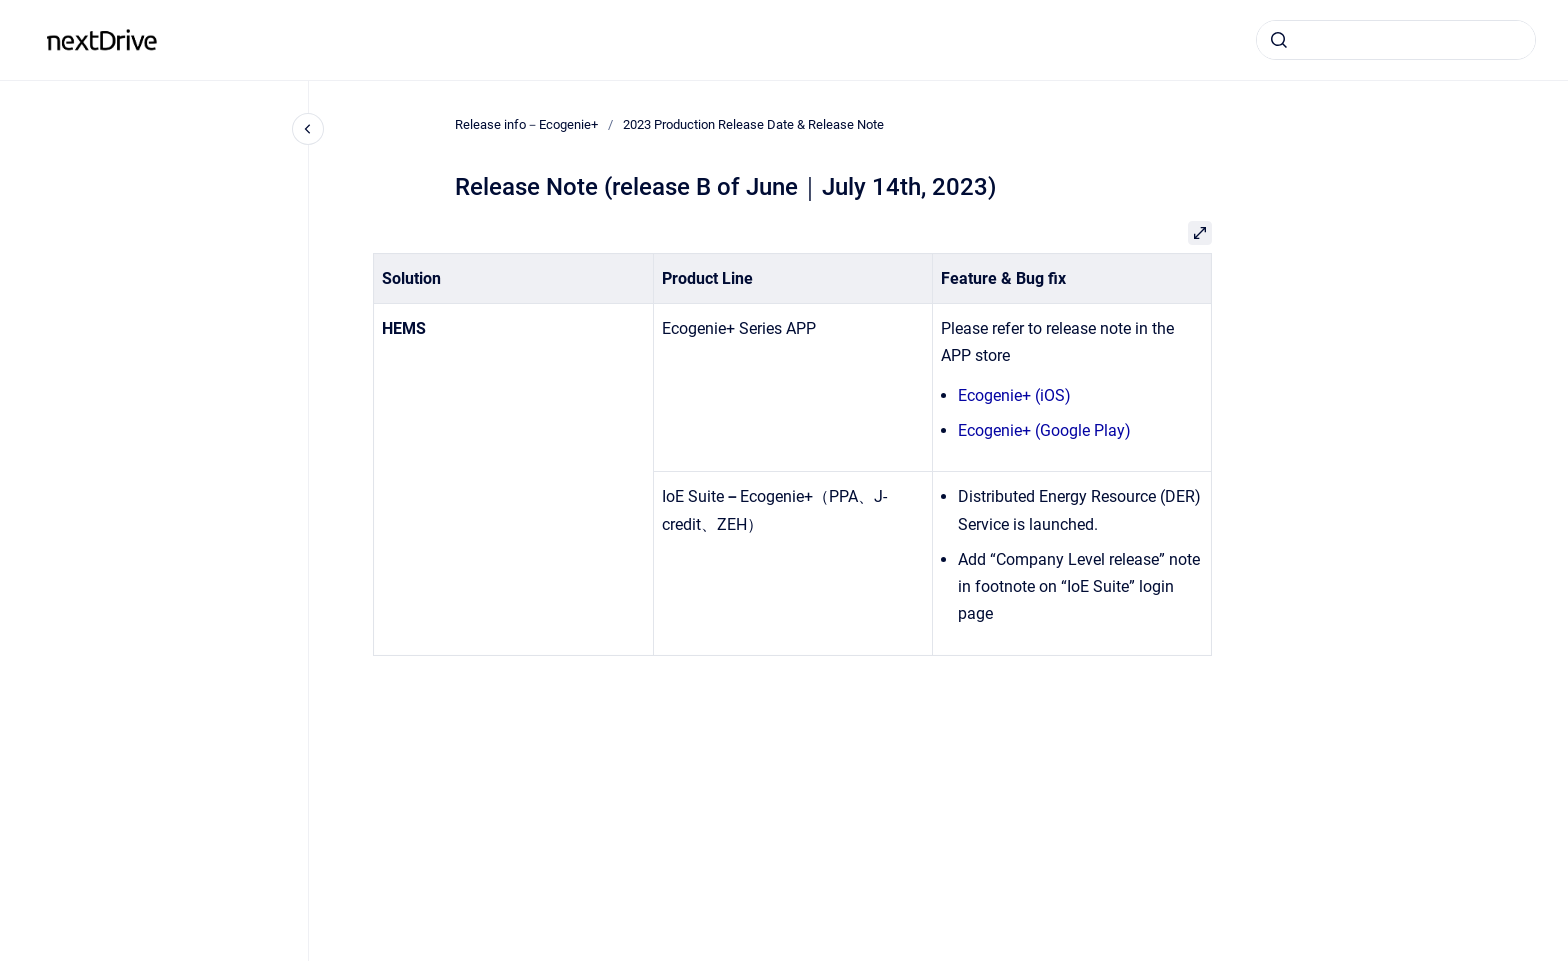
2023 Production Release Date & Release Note (753, 124)
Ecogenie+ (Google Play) (1044, 430)
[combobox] (1396, 40)
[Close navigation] (308, 129)
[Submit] (1279, 40)
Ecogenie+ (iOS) (1014, 395)
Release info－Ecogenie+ (276, 39)
